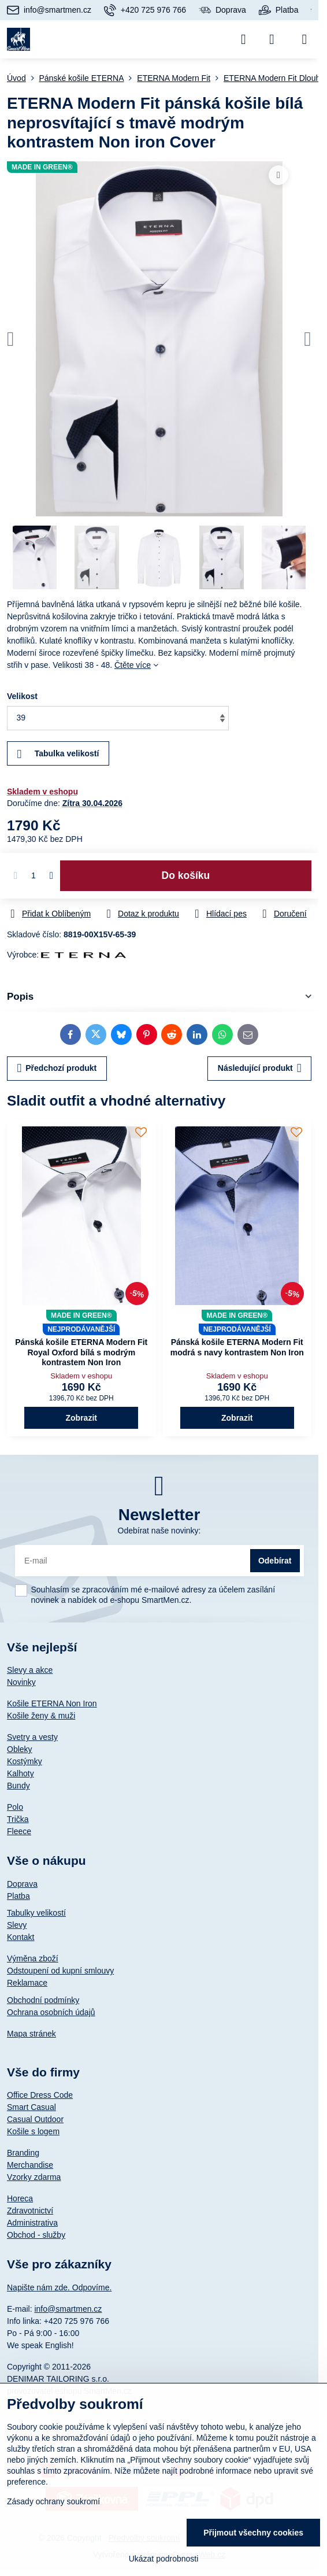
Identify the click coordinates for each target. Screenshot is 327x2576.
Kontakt (20, 1937)
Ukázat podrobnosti (164, 2558)
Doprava (22, 1883)
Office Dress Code (40, 2095)
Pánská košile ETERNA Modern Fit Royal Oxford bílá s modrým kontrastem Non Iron (81, 1352)
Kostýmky (24, 1761)
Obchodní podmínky (43, 2000)
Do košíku (186, 875)
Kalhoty (20, 1773)
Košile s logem (33, 2131)
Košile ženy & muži (41, 1715)
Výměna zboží (32, 1958)
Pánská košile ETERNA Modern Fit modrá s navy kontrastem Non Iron (237, 1347)
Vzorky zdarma (34, 2177)
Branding (23, 2152)
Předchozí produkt (57, 1068)
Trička (18, 1819)
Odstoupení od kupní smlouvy (60, 1970)
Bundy (18, 1785)
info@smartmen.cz (68, 2308)
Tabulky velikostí (36, 1912)
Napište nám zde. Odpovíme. (59, 2287)
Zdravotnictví (30, 2210)
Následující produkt (260, 1068)
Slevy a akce (30, 1670)
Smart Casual (31, 2107)
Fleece (19, 1831)
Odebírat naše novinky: (159, 1530)
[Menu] (304, 39)
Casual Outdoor (35, 2119)
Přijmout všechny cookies (253, 2532)
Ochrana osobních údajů (51, 2012)
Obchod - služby (36, 2234)
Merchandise (30, 2165)
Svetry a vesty (32, 1737)
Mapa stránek (31, 2033)
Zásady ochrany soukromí (53, 2501)
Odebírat (275, 1560)
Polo (15, 1807)
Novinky (21, 1682)
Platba (18, 1896)
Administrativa (32, 2222)
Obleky (19, 1749)
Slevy (17, 1925)
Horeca (20, 2198)
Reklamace (27, 1982)
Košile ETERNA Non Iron (52, 1703)
